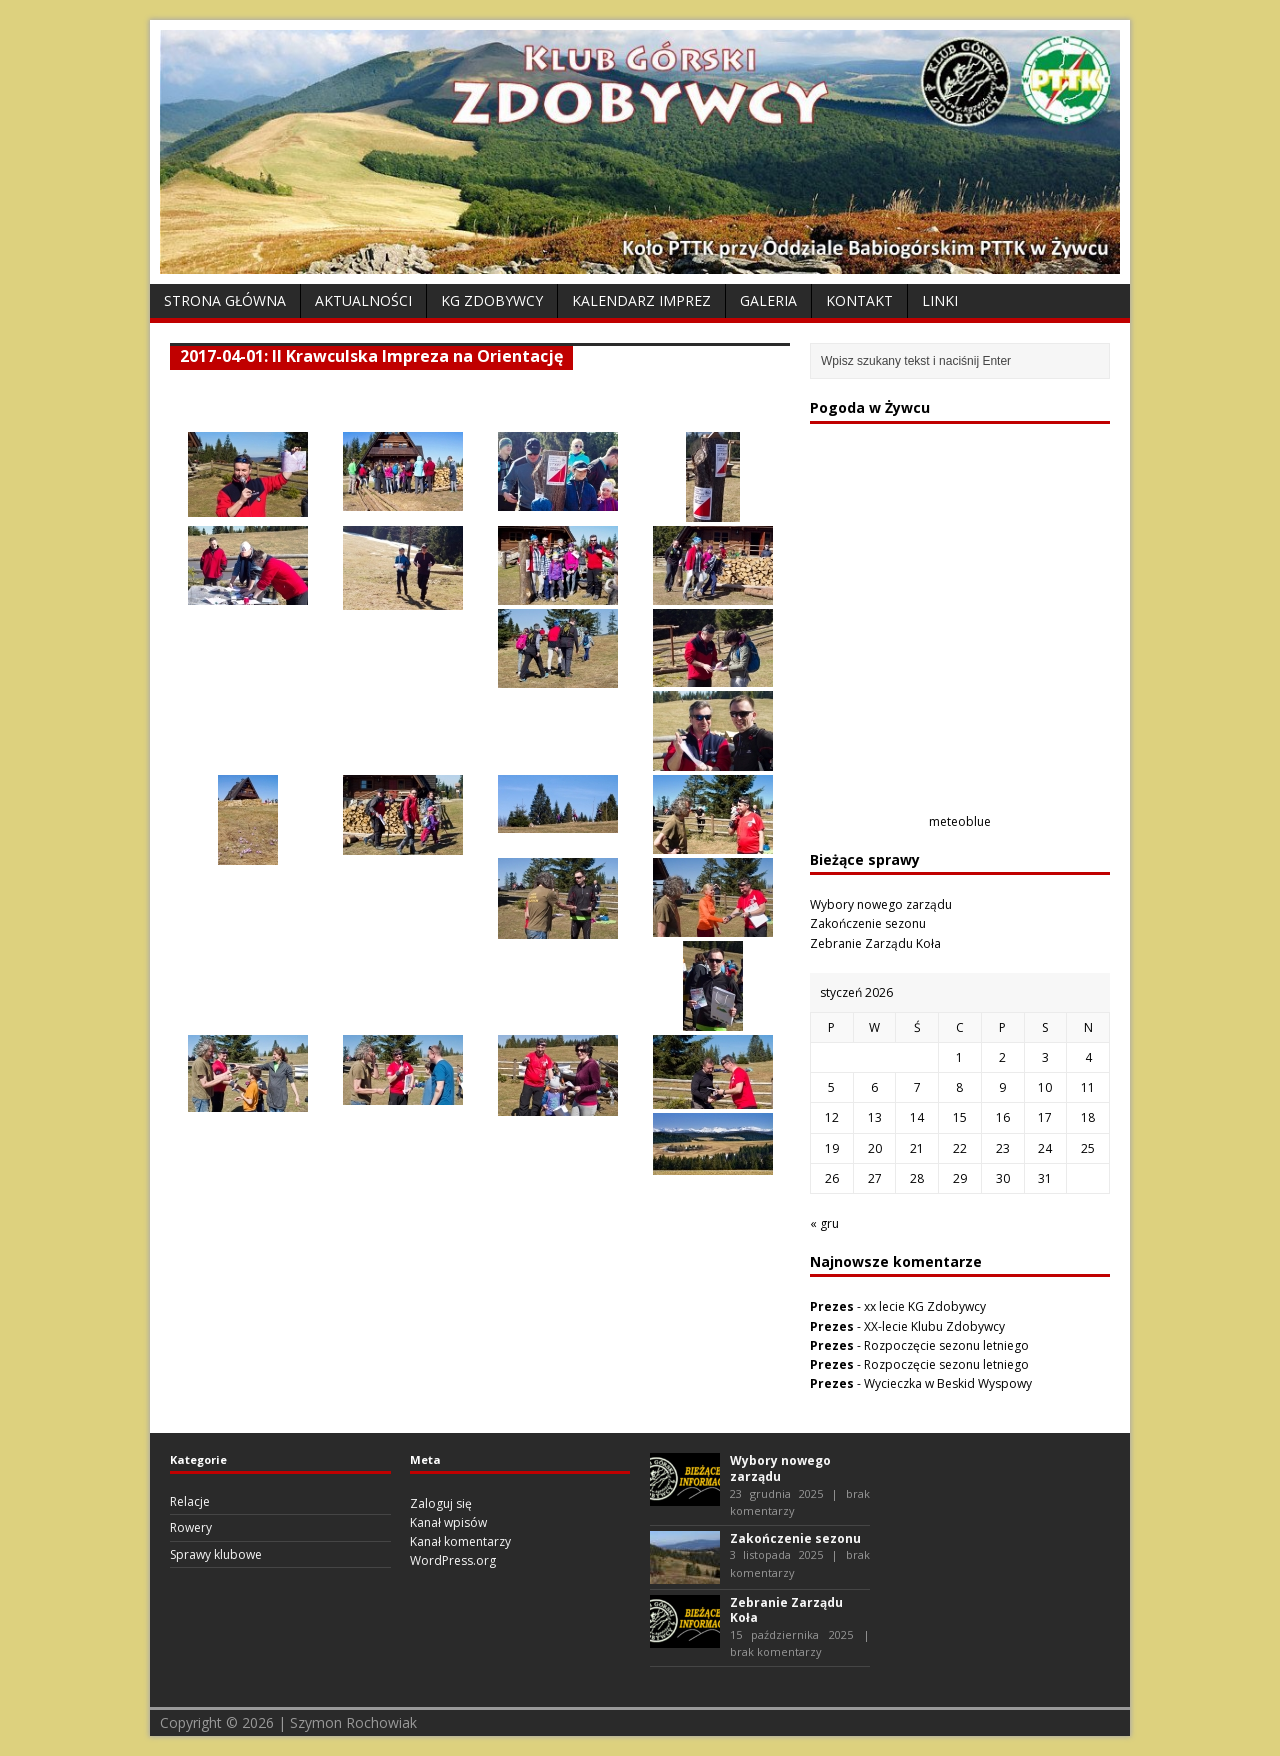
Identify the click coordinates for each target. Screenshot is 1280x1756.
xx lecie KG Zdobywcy (925, 1306)
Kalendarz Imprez (641, 300)
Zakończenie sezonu (868, 923)
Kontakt (859, 300)
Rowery (191, 1527)
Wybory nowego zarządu (881, 904)
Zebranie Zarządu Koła (875, 943)
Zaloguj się (441, 1503)
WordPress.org (453, 1560)
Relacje (190, 1501)
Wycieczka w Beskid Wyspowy (948, 1383)
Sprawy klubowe (216, 1554)
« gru (824, 1223)
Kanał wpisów (448, 1522)
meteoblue (960, 821)
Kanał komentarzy (460, 1541)
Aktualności (363, 300)
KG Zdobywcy (492, 300)
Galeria (768, 300)
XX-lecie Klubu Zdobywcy (934, 1326)
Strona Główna (225, 300)
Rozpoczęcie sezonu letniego (946, 1345)
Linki (940, 300)
